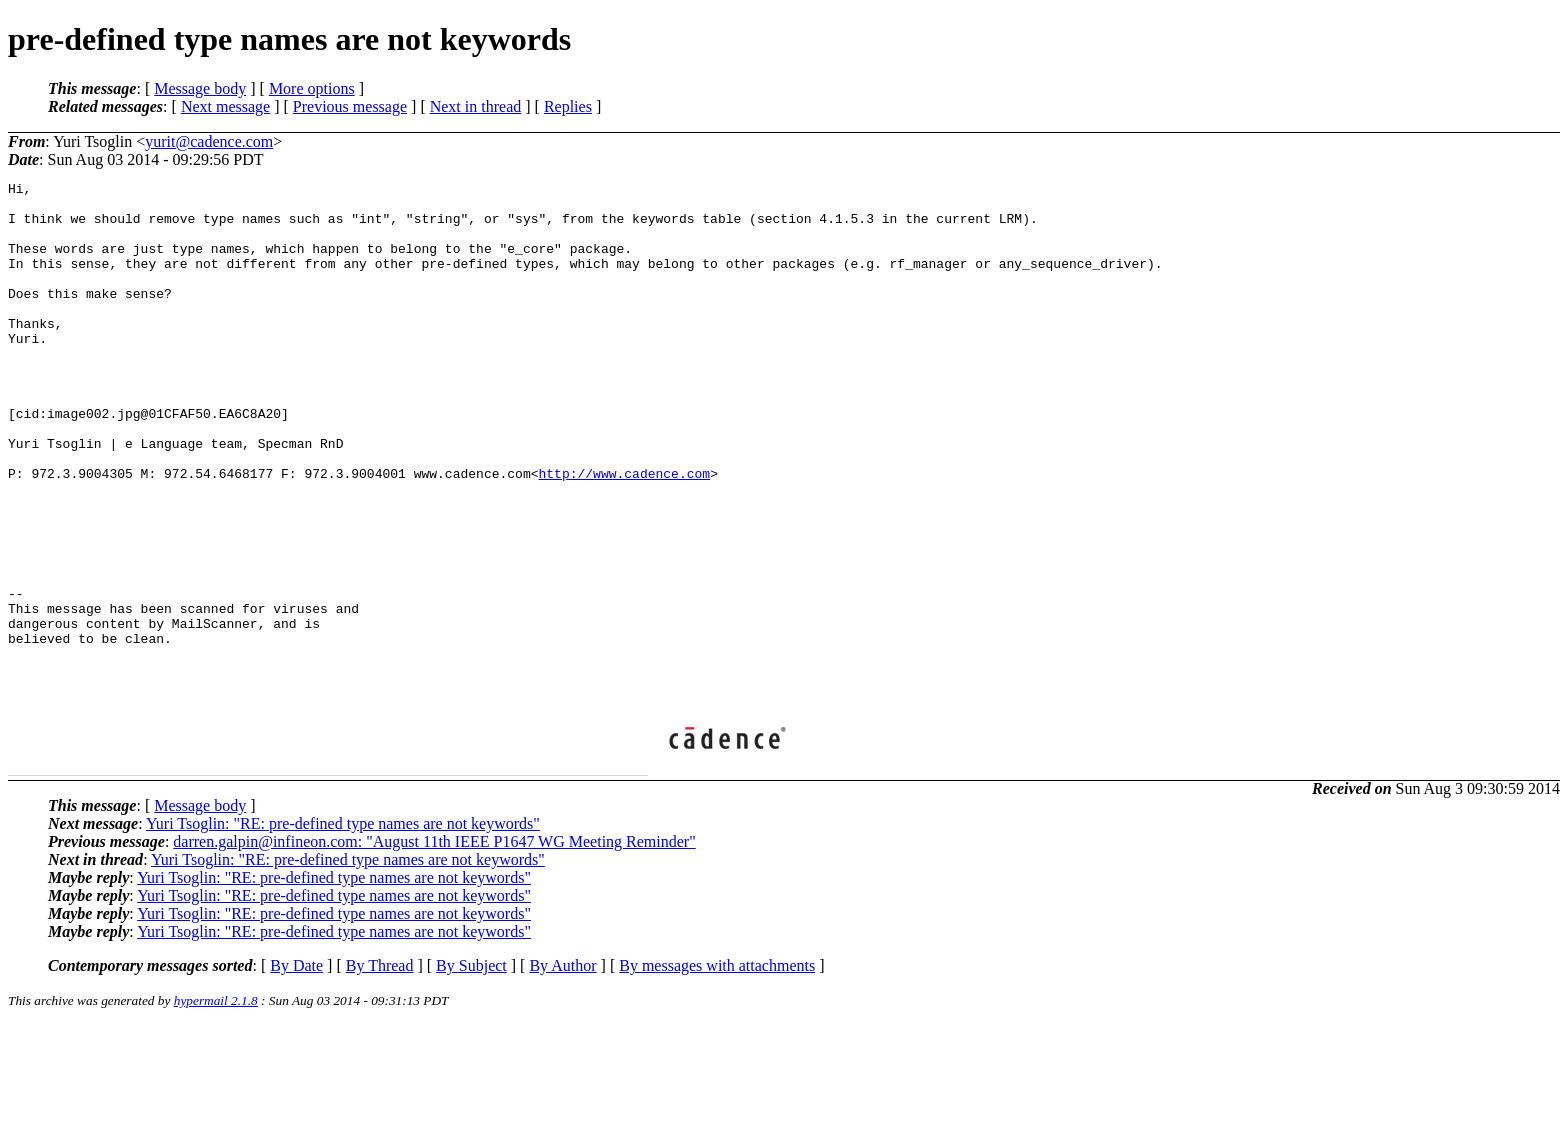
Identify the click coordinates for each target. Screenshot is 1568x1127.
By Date (296, 1067)
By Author (562, 1067)
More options (312, 88)
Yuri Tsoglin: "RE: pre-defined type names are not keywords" (343, 925)
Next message (225, 106)
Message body (200, 88)
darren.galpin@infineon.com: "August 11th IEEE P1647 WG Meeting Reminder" (434, 943)
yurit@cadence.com (209, 141)
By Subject (471, 1067)
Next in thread (476, 106)
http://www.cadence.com (624, 533)
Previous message (350, 106)
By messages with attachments (717, 1067)
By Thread (380, 1067)
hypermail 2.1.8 (216, 1102)
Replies (568, 106)
